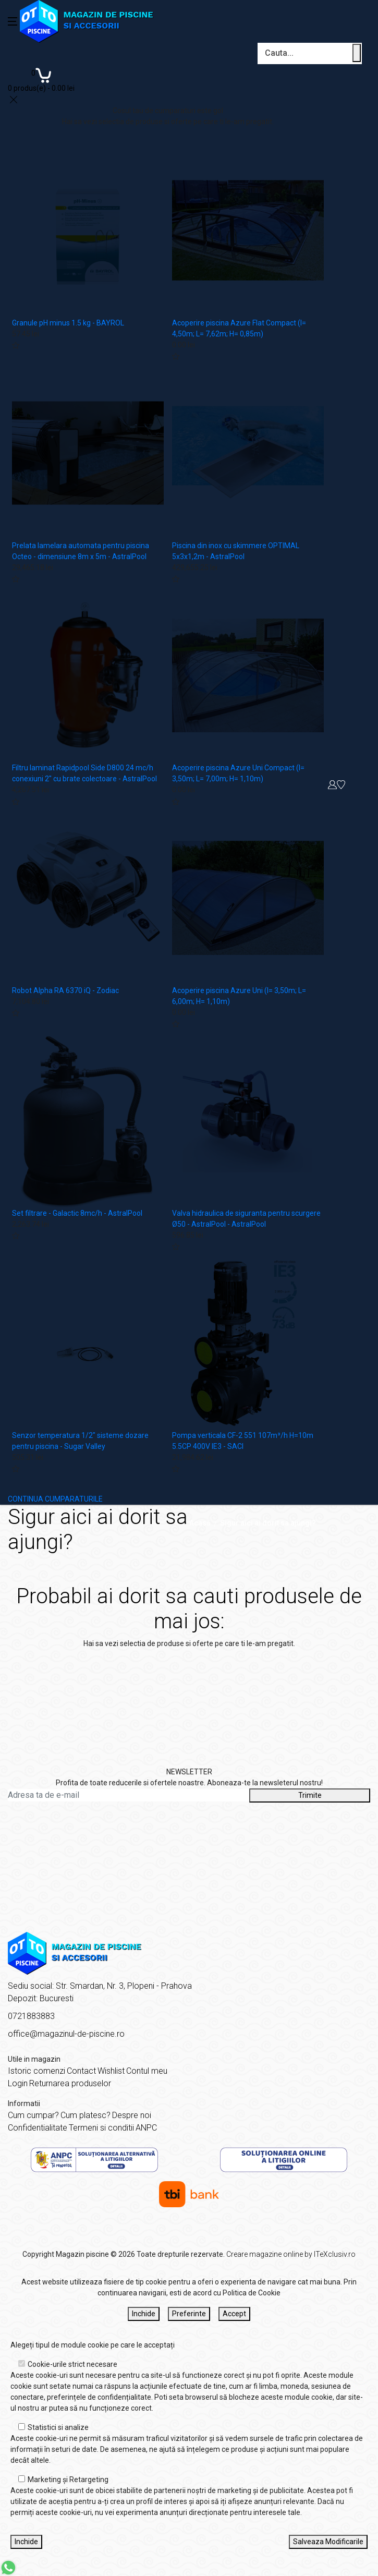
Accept (234, 2313)
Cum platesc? (85, 2115)
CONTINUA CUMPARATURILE (55, 1499)
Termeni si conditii (101, 2128)
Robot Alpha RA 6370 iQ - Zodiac (65, 990)
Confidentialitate (37, 2128)
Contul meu (146, 2071)
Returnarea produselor (70, 2083)
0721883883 (31, 2016)
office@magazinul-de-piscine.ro (66, 2034)
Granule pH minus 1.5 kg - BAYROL (68, 323)
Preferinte (189, 2313)
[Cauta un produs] (356, 53)
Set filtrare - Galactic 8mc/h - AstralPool (77, 1213)
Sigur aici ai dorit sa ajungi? (268, 1523)
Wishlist (111, 2071)
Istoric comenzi (36, 2071)
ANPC (146, 2128)
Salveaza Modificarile (328, 2541)
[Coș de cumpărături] (41, 79)
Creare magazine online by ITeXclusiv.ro (291, 2254)
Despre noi (131, 2115)
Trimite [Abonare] (310, 1795)
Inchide (143, 2313)
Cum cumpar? (33, 2115)
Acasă (200, 1523)
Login (18, 2083)
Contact (81, 2071)
